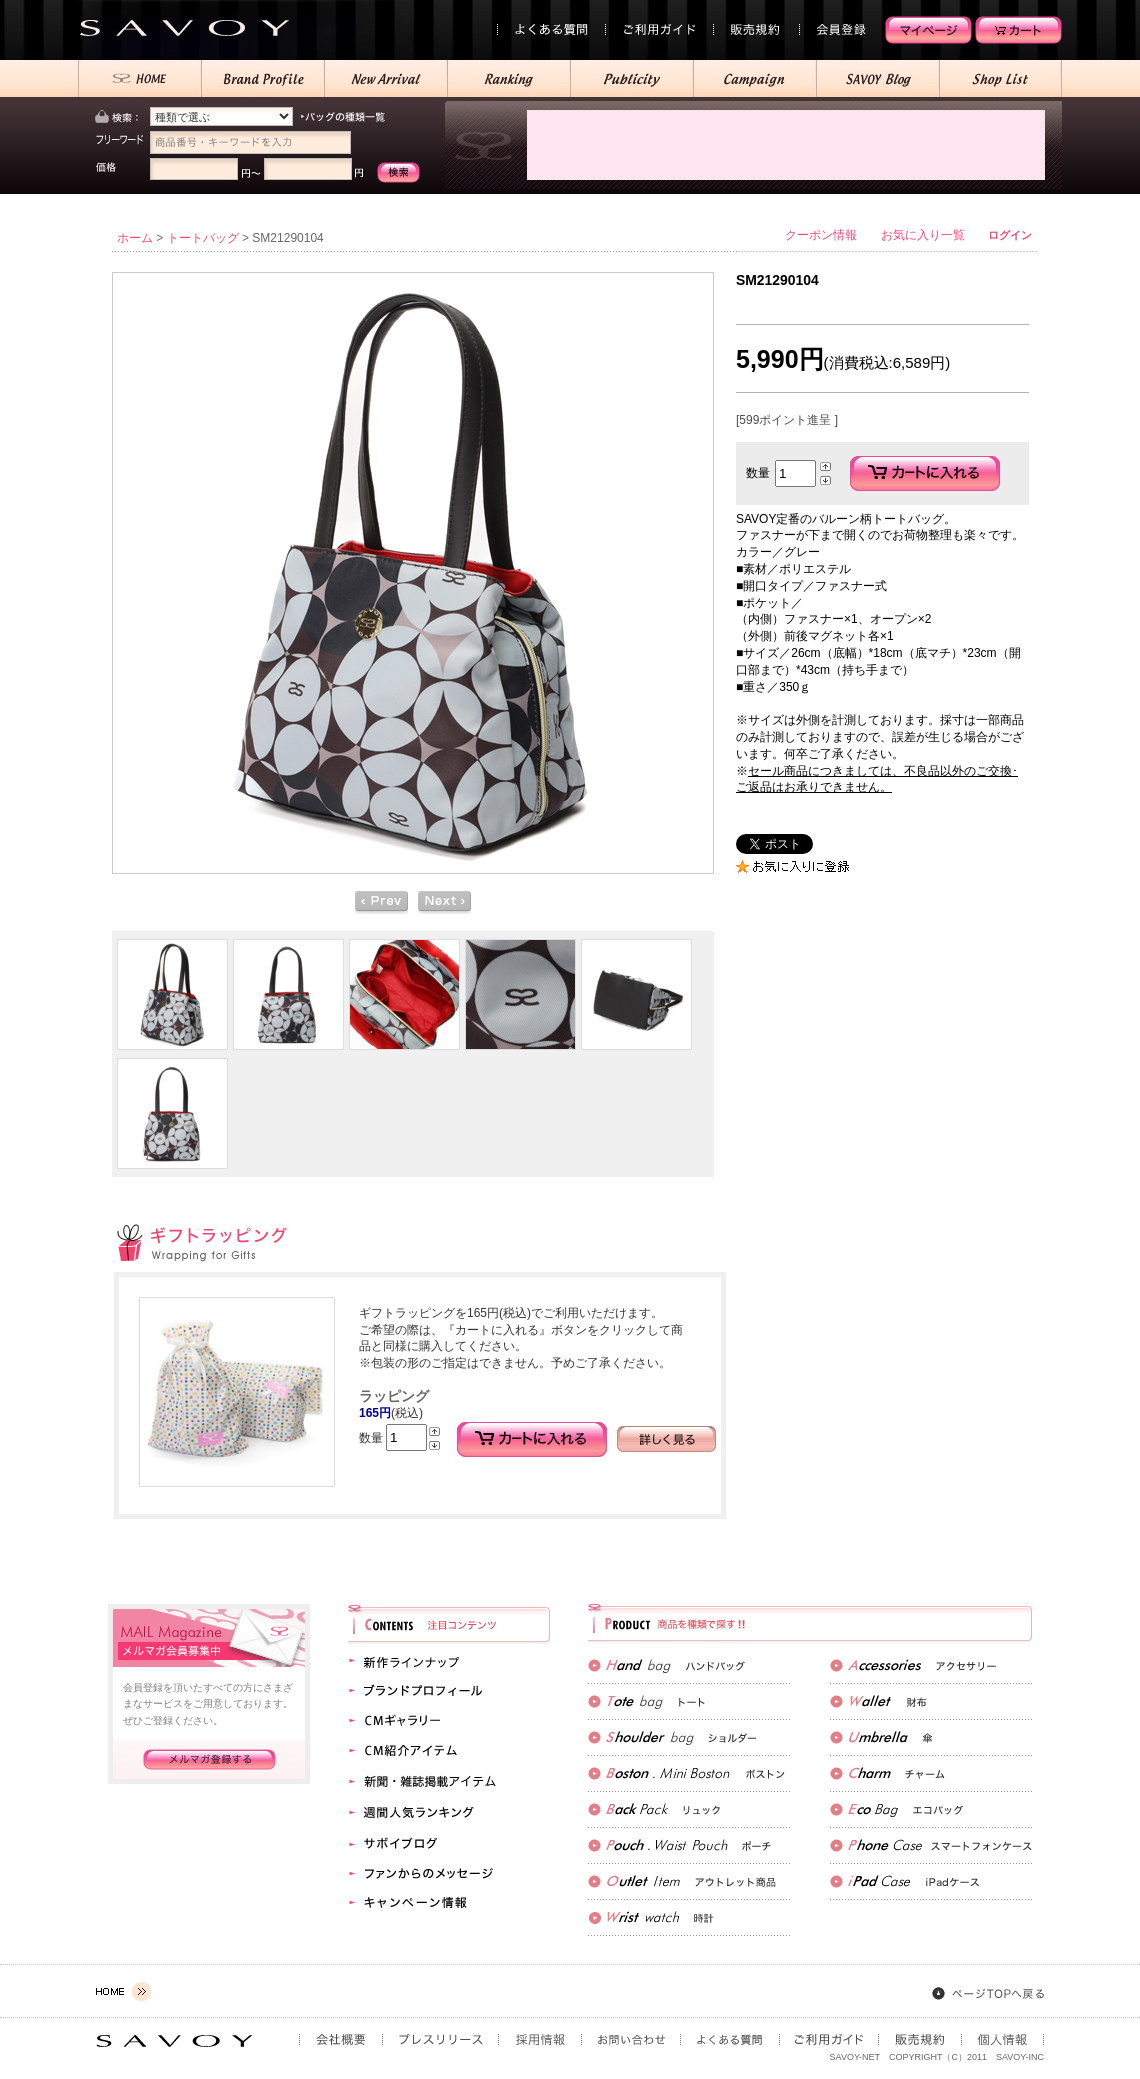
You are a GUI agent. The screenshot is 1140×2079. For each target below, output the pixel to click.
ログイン (1010, 235)
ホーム (135, 238)
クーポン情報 (821, 235)
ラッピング (394, 1396)
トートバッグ (203, 238)
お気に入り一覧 (923, 235)
